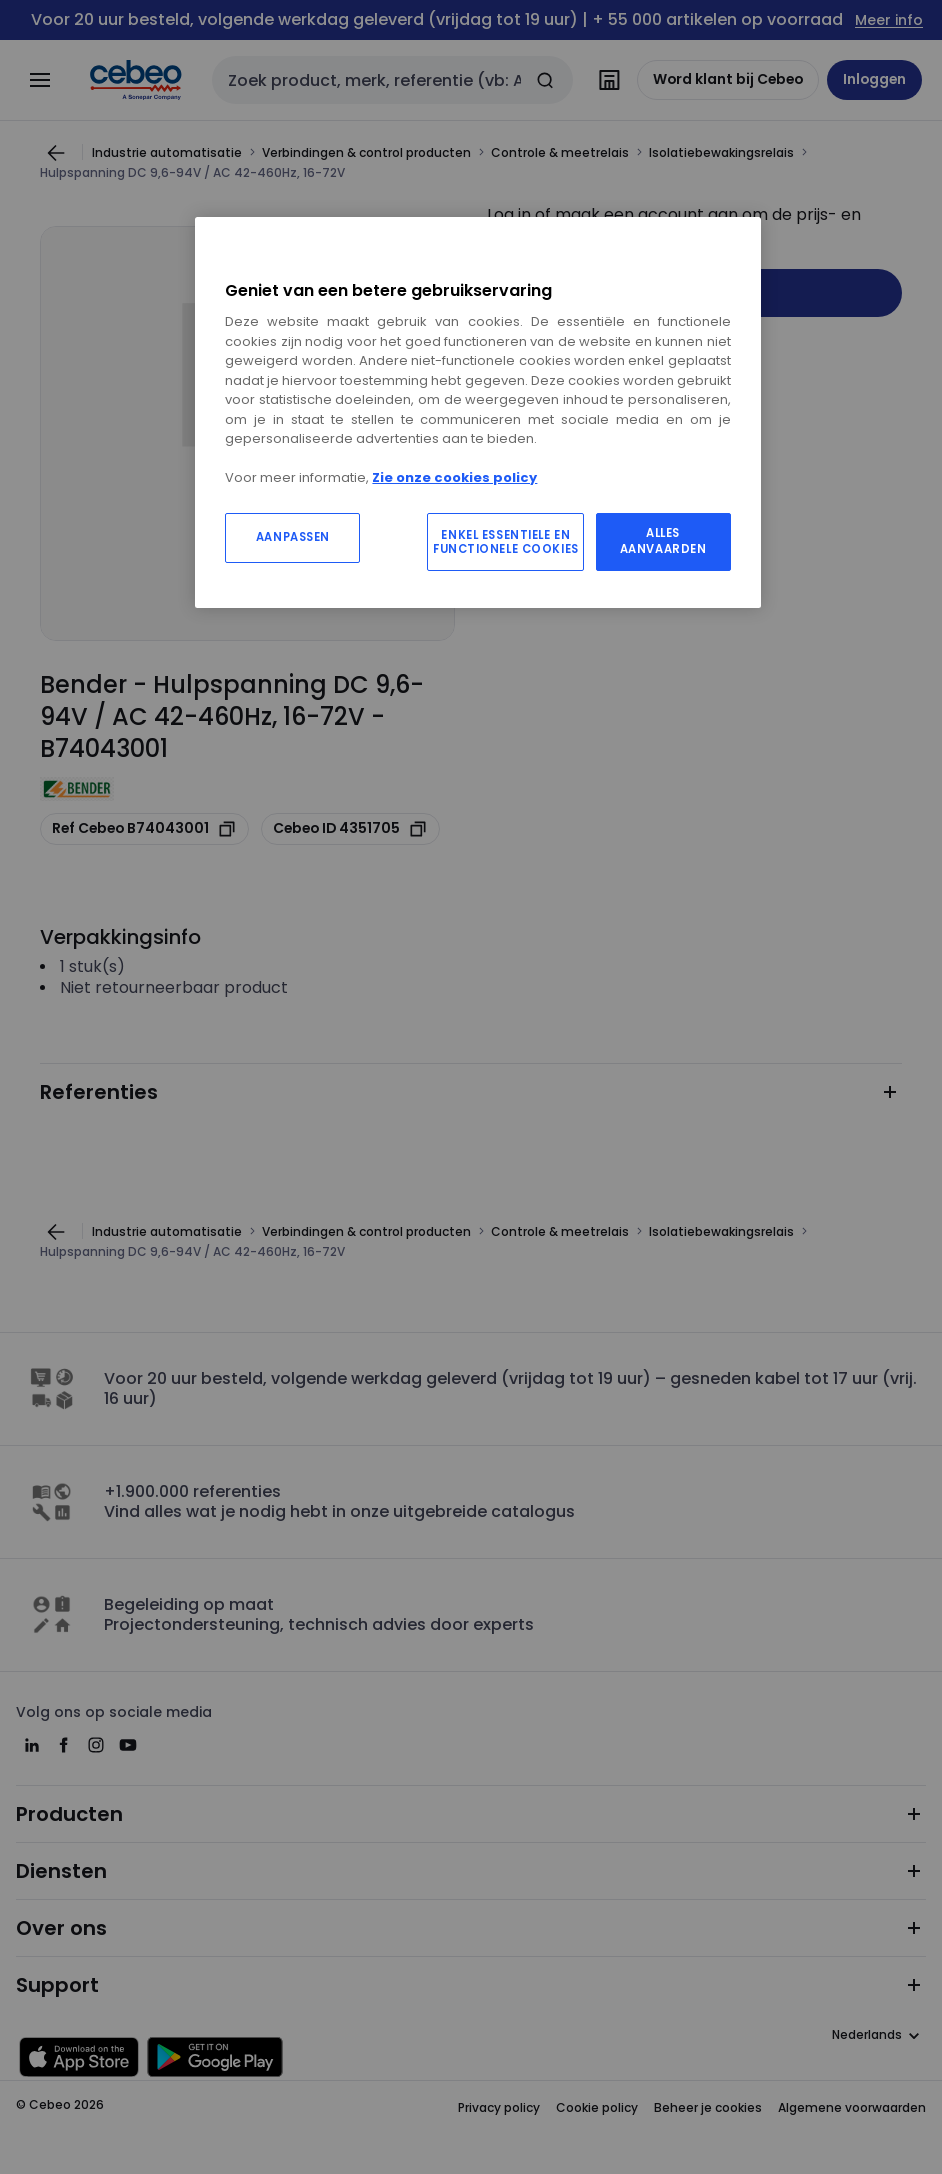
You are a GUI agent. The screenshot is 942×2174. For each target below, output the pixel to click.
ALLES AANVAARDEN (663, 541)
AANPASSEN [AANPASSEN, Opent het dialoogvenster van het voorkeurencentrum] (293, 537)
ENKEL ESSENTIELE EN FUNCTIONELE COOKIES (506, 542)
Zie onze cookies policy (454, 477)
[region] (477, 412)
